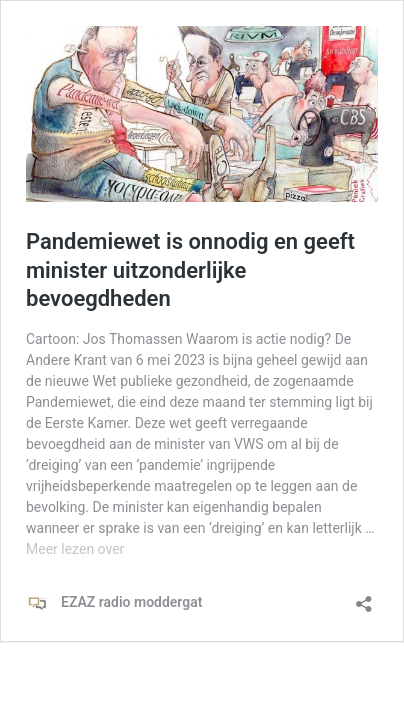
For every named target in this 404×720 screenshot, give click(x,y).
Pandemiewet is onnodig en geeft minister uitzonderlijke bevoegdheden (190, 270)
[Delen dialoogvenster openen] (364, 597)
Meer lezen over (75, 549)
